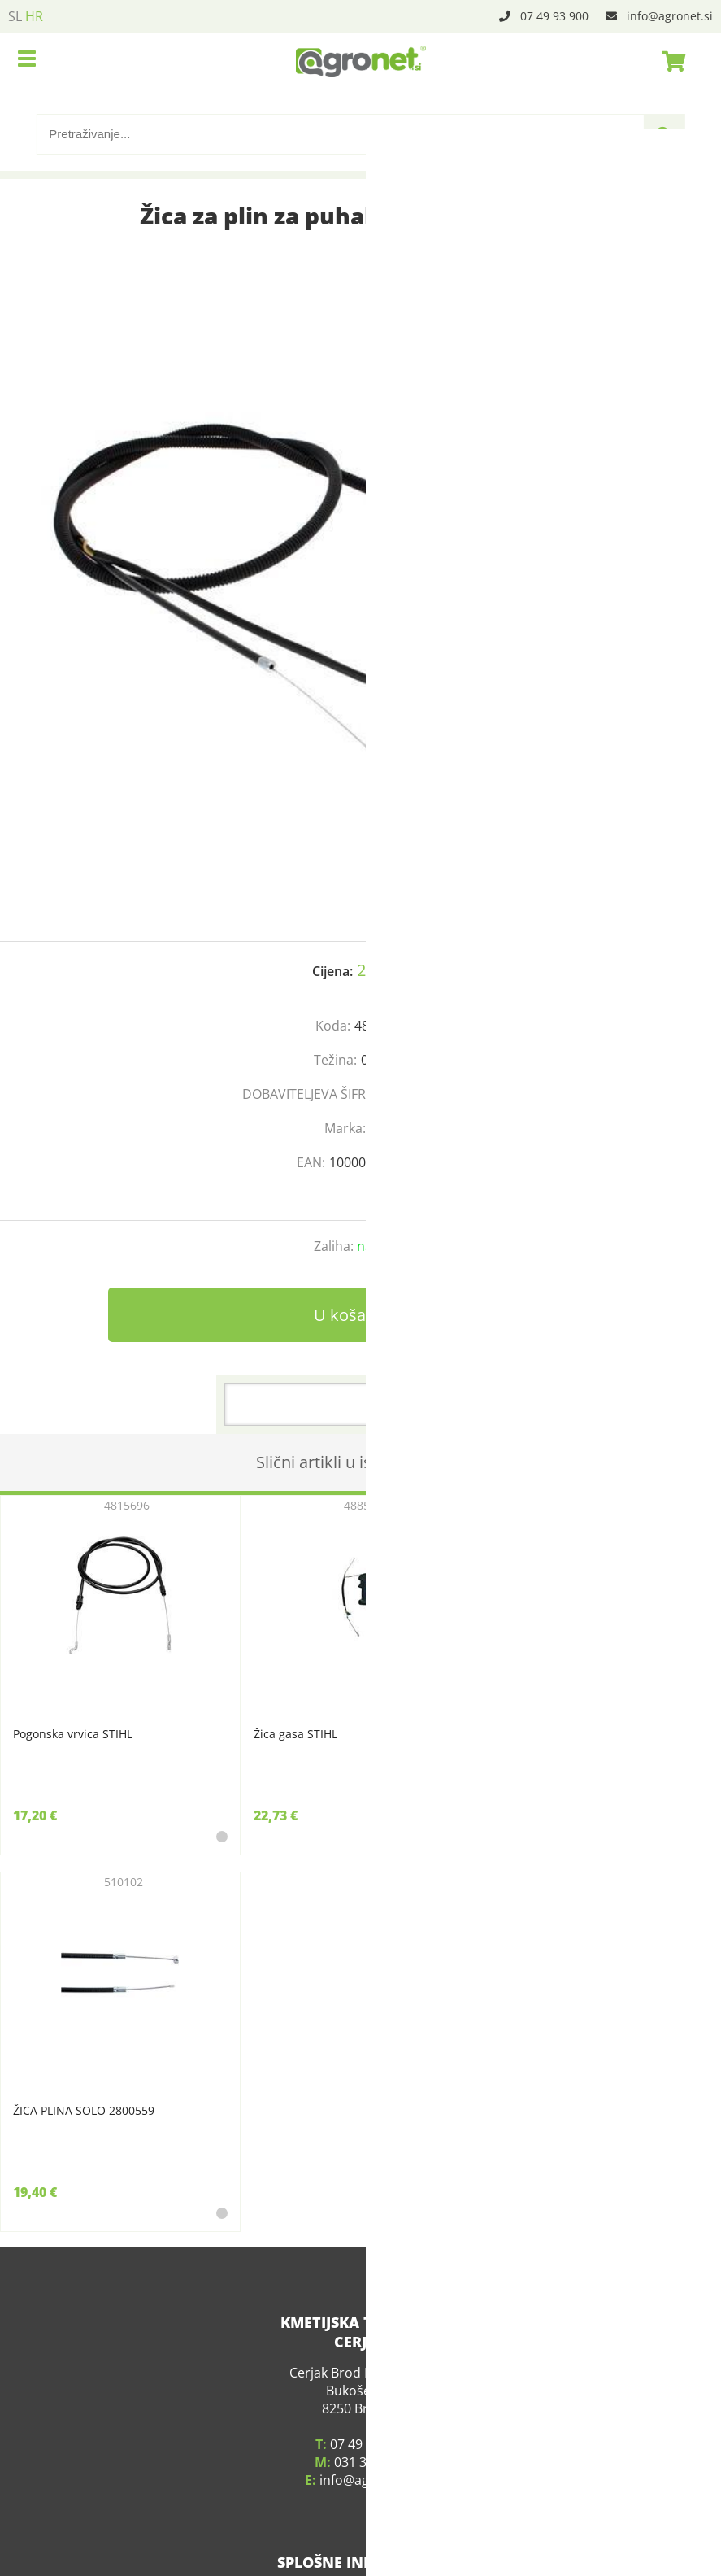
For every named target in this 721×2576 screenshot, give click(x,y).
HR (34, 16)
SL (15, 16)
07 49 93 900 (554, 16)
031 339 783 (370, 2430)
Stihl (383, 1128)
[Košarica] (669, 61)
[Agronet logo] (361, 61)
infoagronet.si (670, 16)
